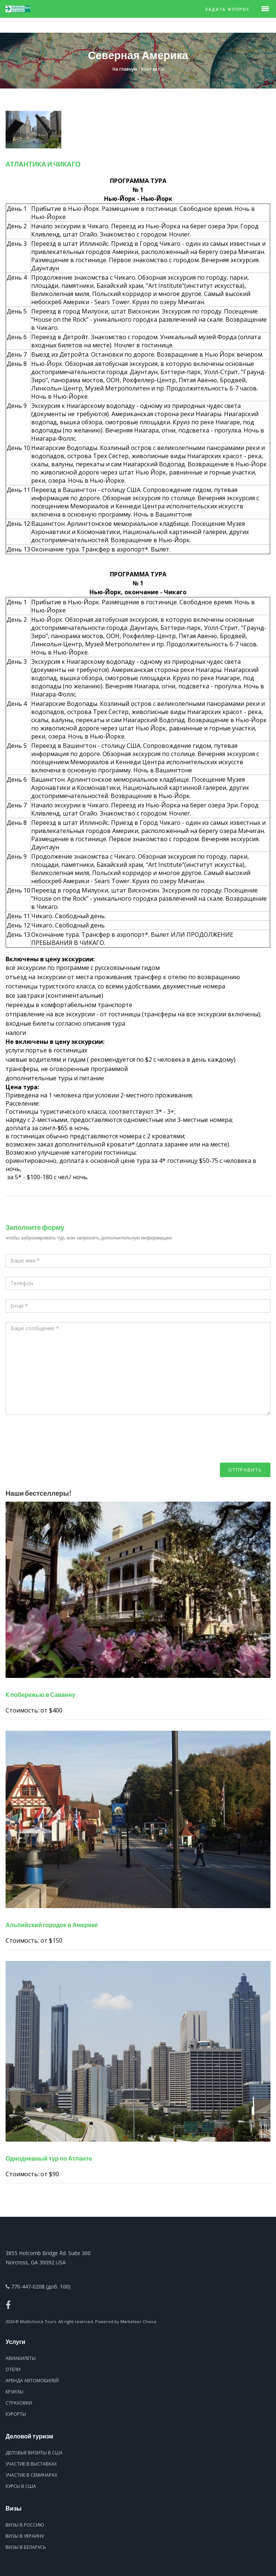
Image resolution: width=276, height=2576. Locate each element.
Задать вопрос (227, 9)
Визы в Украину (25, 2536)
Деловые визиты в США (34, 2453)
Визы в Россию (25, 2525)
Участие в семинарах (31, 2475)
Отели (13, 2369)
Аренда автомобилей (32, 2380)
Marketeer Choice (138, 2321)
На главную (125, 69)
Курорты (16, 2414)
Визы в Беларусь (26, 2547)
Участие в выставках (31, 2464)
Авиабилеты (21, 2358)
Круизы (14, 2392)
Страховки (19, 2403)
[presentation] (62, 1448)
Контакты (152, 69)
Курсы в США (21, 2486)
